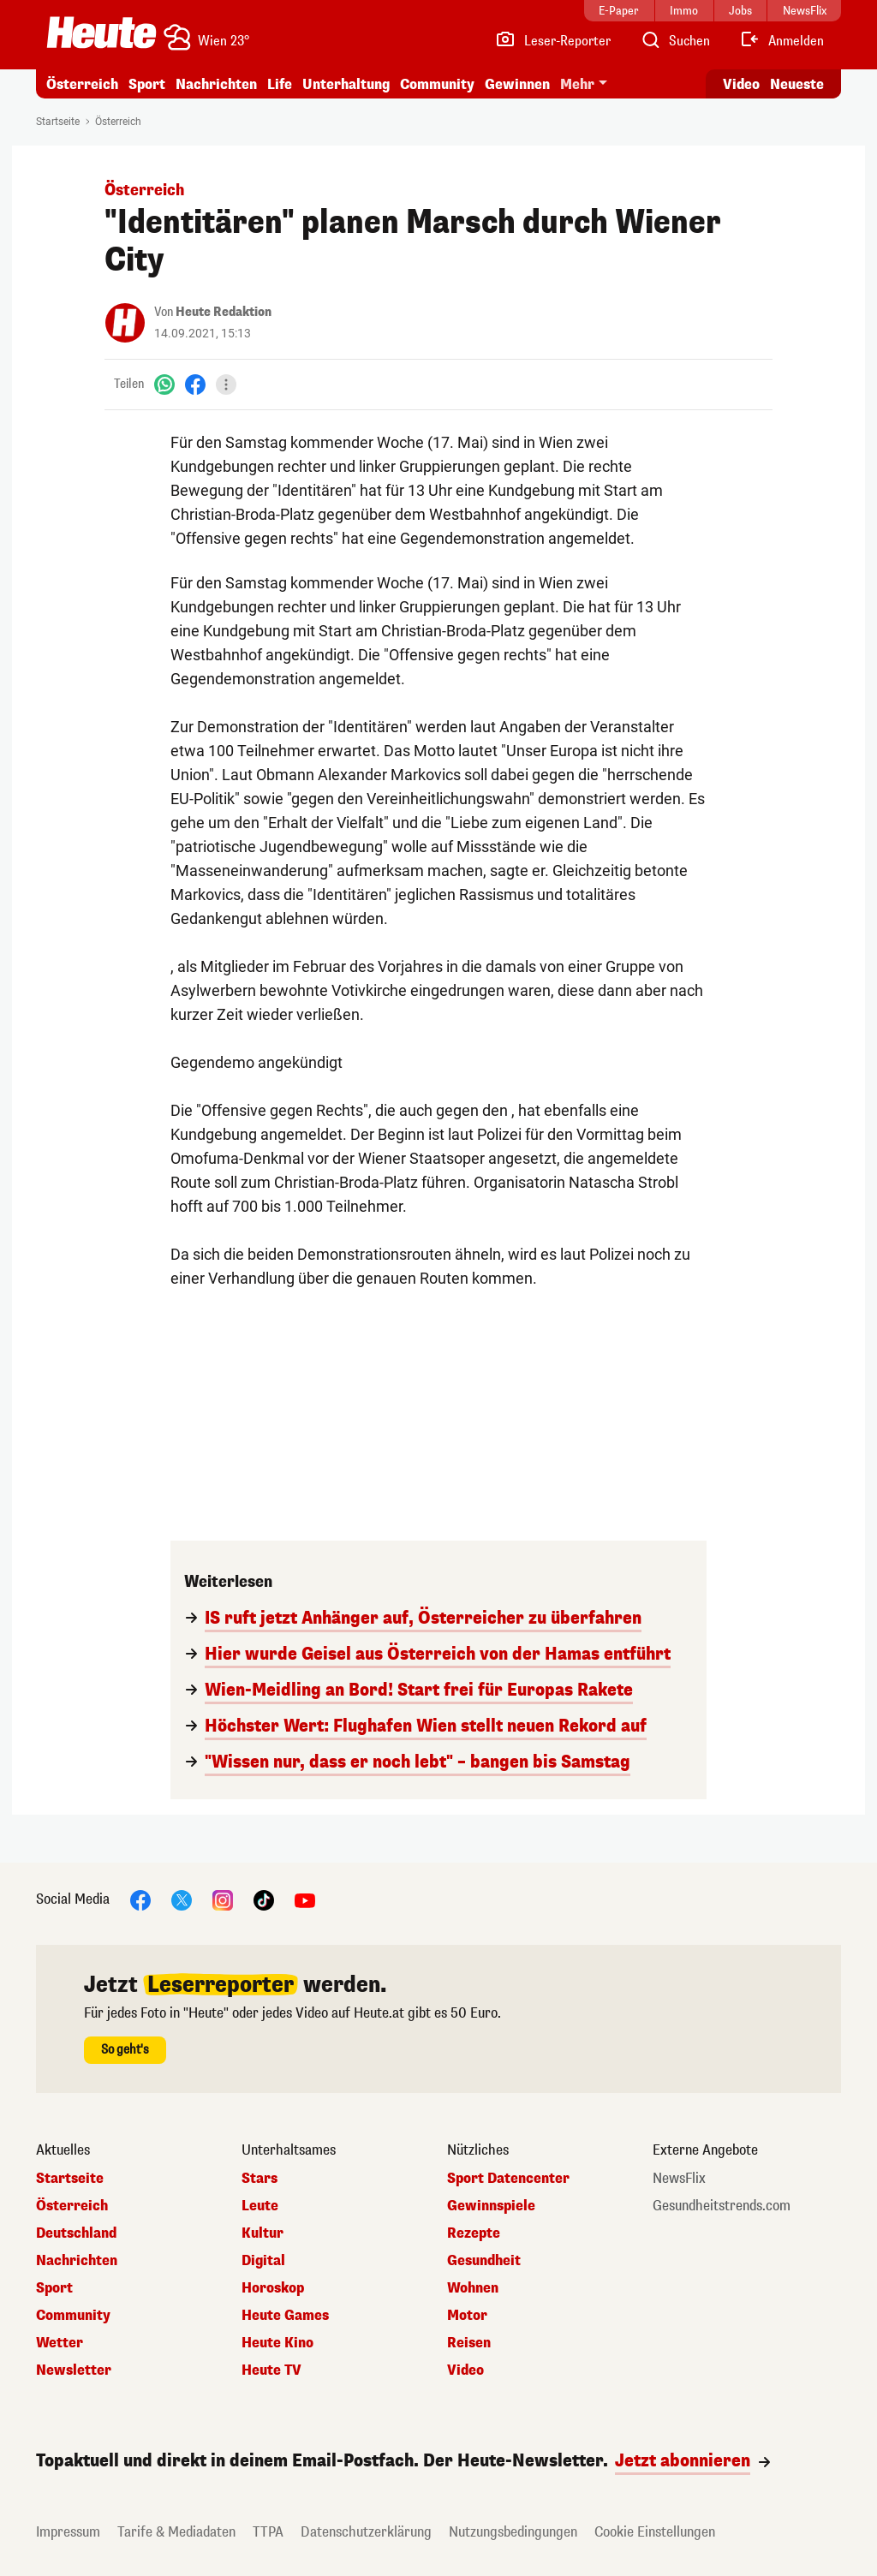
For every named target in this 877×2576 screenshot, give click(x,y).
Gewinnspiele (491, 2206)
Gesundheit (484, 2260)
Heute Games (285, 2315)
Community (437, 84)
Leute (260, 2206)
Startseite (58, 122)
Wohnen (472, 2288)
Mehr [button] (577, 84)
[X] (181, 1899)
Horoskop (273, 2288)
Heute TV (271, 2370)
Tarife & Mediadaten (176, 2532)
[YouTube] (305, 1899)
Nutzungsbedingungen (513, 2532)
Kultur (262, 2233)
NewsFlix (679, 2178)
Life (279, 84)
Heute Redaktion (223, 312)
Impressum (68, 2532)
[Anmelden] (781, 41)
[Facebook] (195, 384)
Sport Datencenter (508, 2178)
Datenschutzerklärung (366, 2532)
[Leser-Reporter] (553, 41)
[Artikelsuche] (675, 41)
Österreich (82, 84)
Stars (259, 2178)
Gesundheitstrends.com (721, 2206)
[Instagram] (222, 1899)
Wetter (59, 2343)
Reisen (469, 2343)
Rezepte (473, 2233)
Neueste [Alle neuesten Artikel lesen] (797, 84)
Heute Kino (277, 2343)
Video (465, 2370)
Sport (146, 84)
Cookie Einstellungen (654, 2532)
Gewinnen (517, 84)
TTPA (268, 2532)
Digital (263, 2260)
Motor (467, 2315)
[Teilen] (226, 384)
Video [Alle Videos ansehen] (741, 84)
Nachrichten (216, 84)
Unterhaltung (346, 84)
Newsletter (73, 2370)
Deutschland (76, 2233)
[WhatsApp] (164, 384)
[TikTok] (264, 1899)
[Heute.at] (101, 32)
